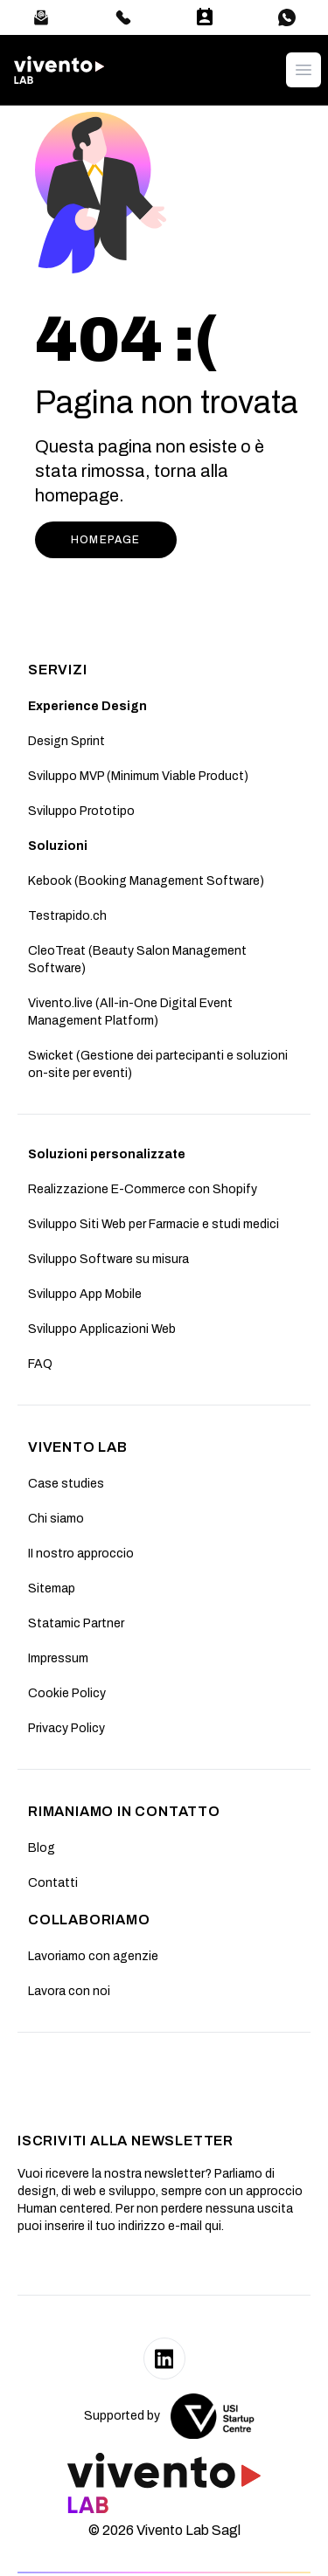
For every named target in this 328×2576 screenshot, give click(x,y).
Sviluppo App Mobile (85, 1294)
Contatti (53, 1882)
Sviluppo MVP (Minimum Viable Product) (138, 776)
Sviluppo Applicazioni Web (102, 1329)
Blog (41, 1847)
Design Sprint (66, 741)
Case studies (66, 1483)
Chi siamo (56, 1518)
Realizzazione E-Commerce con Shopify (142, 1189)
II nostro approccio (81, 1553)
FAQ (40, 1364)
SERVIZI (57, 669)
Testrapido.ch (67, 915)
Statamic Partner (76, 1623)
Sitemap (51, 1588)
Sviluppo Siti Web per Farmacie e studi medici (153, 1224)
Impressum (58, 1658)
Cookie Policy (67, 1693)
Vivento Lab (78, 1447)
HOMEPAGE (106, 540)
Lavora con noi (69, 1991)
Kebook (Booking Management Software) (146, 880)
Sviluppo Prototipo (81, 811)
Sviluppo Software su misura (108, 1259)
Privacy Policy (66, 1728)
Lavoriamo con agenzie (93, 1956)
